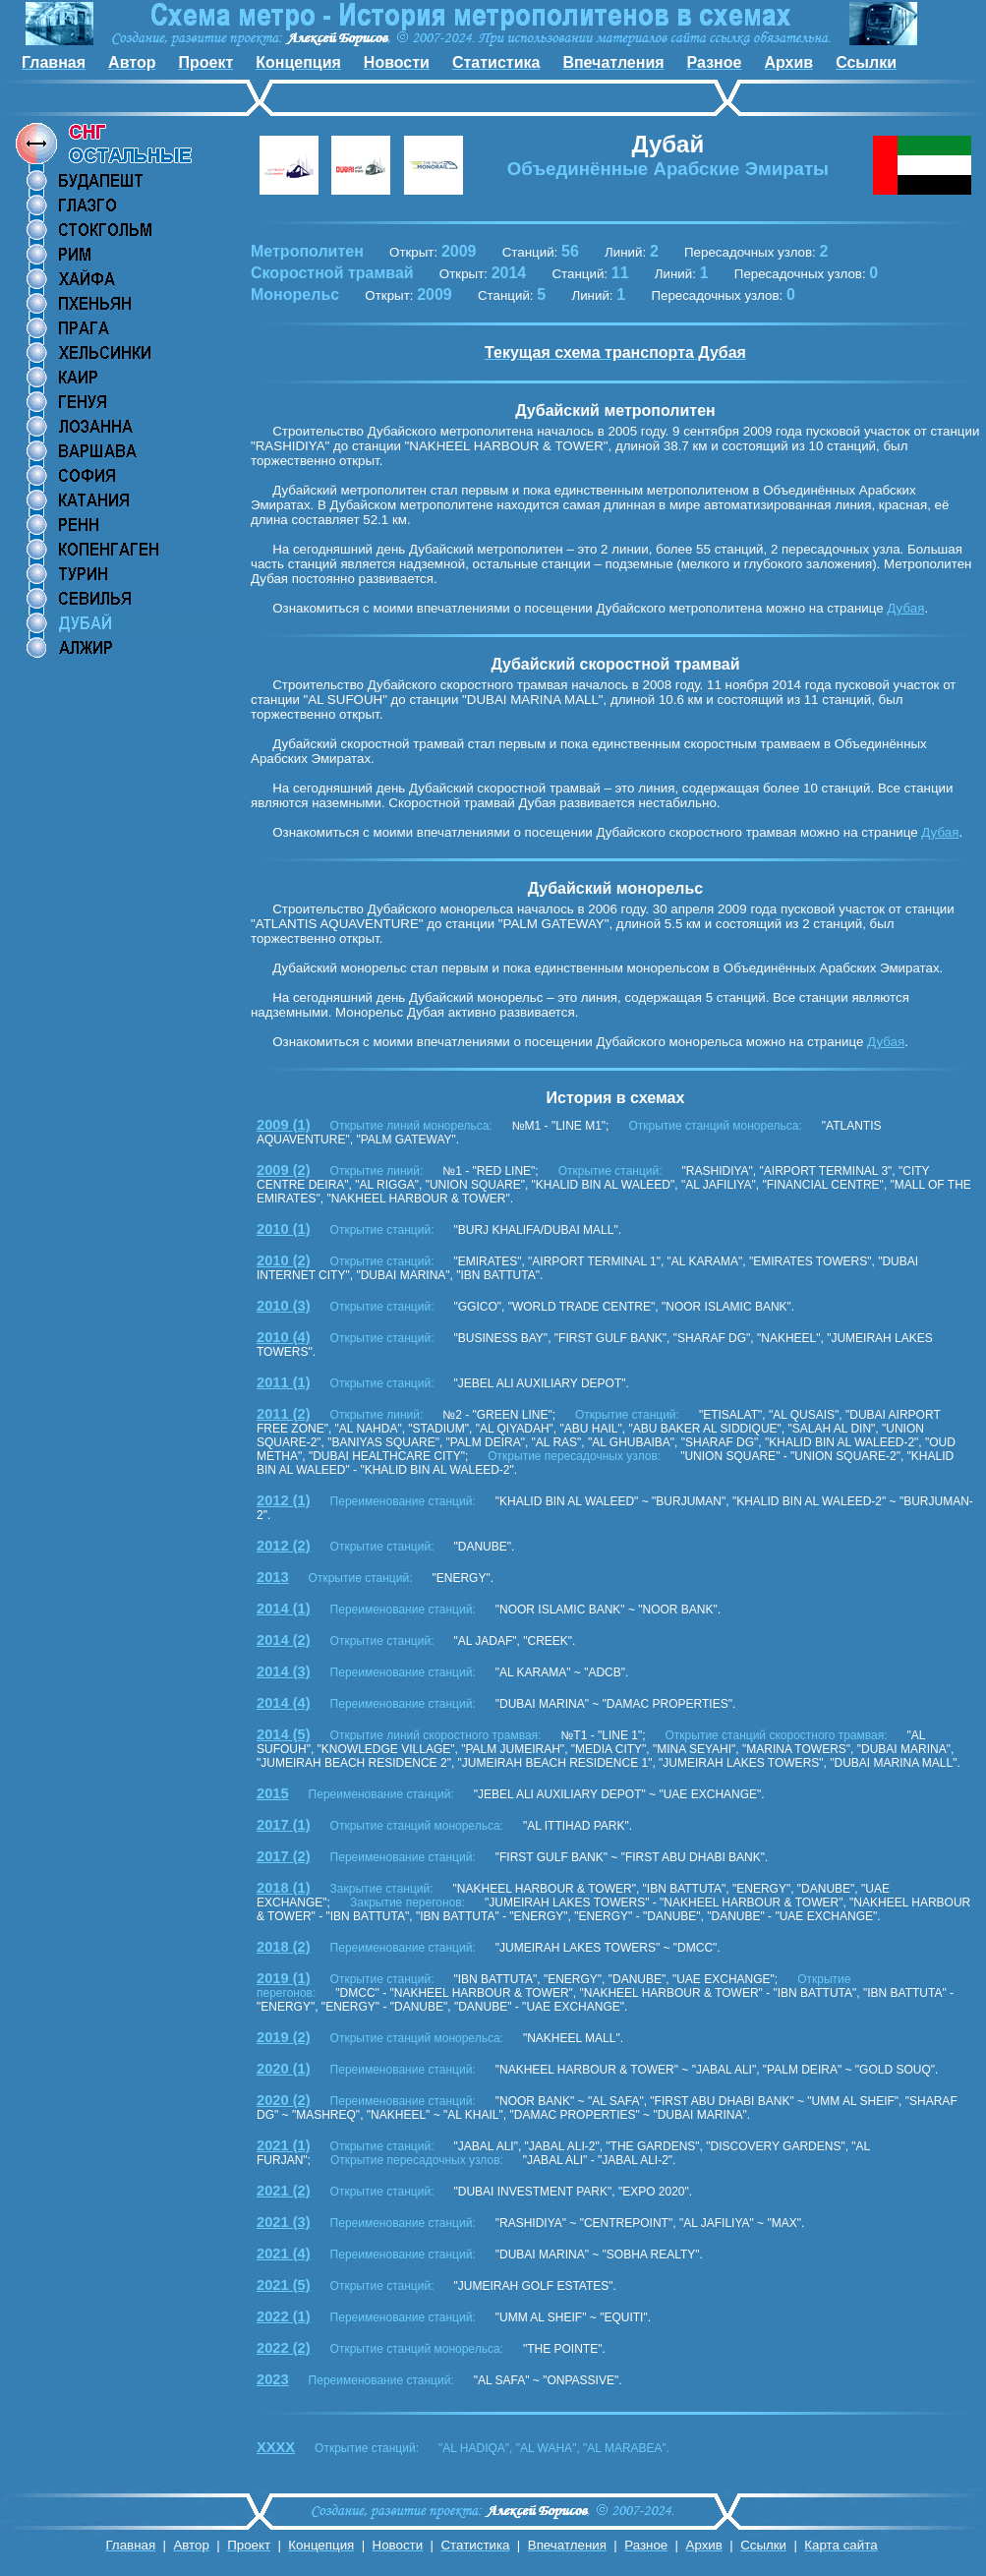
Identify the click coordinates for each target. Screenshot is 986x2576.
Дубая (905, 608)
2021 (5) (284, 2285)
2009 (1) (284, 1125)
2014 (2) (284, 1640)
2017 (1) (284, 1825)
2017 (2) (284, 1856)
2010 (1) (284, 1229)
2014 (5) (284, 1734)
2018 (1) (284, 1888)
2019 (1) (284, 1978)
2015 (273, 1793)
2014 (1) (284, 1608)
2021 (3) (284, 2222)
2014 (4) (284, 1703)
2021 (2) (284, 2190)
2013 (273, 1577)
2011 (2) (284, 1414)
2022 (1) (284, 2316)
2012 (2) (284, 1545)
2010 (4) (284, 1337)
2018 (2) (284, 1947)
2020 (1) (284, 2069)
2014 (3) (284, 1671)
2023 (273, 2379)
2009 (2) (284, 1170)
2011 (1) (284, 1382)
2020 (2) (284, 2100)
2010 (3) (284, 1306)
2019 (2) (284, 2037)
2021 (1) (284, 2145)
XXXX (276, 2447)
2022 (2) (284, 2348)
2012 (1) (284, 1500)
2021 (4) (284, 2253)
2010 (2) (284, 1260)
